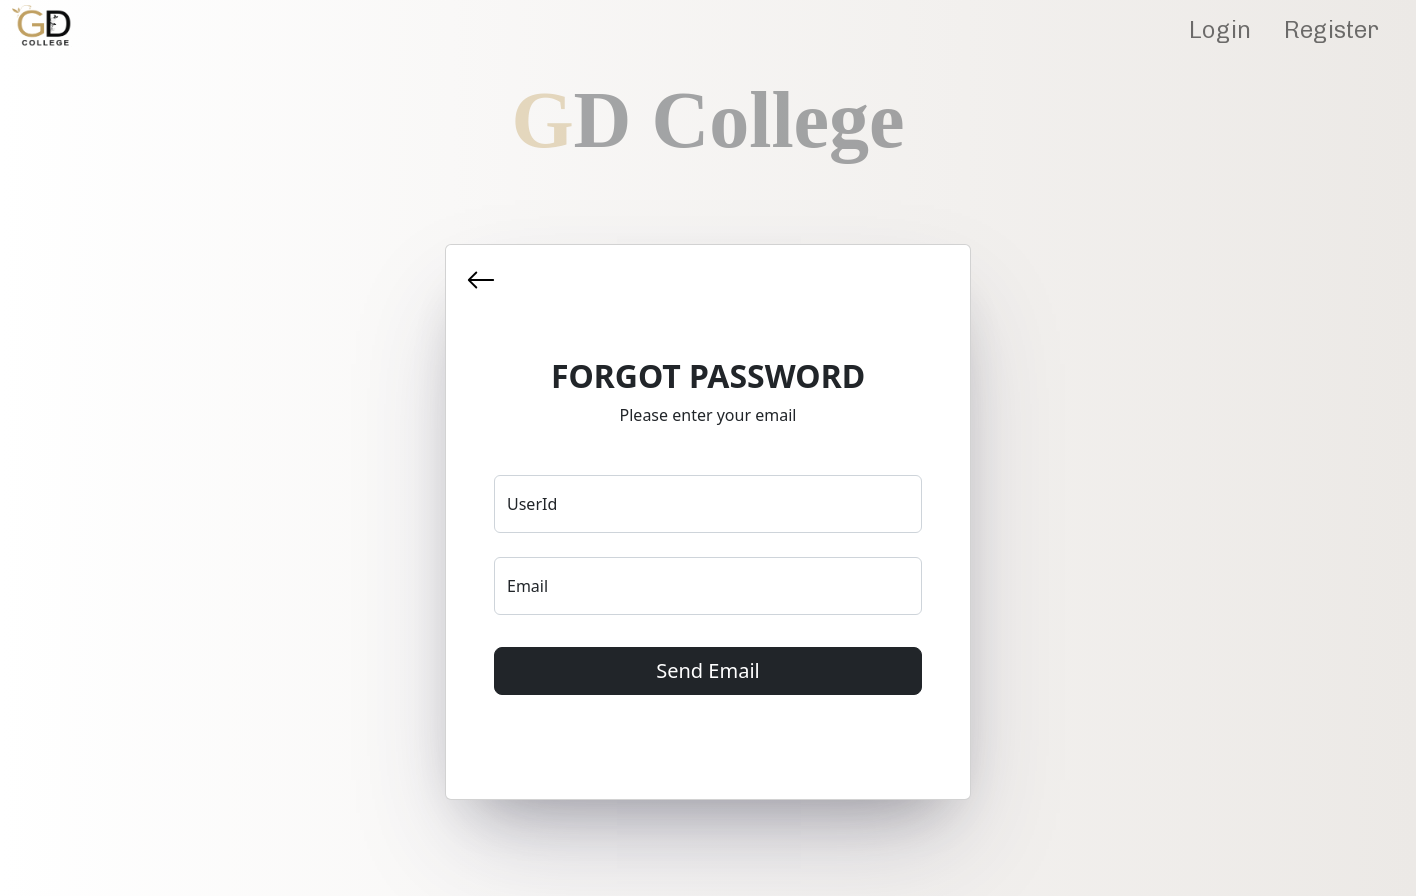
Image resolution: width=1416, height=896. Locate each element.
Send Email (707, 670)
